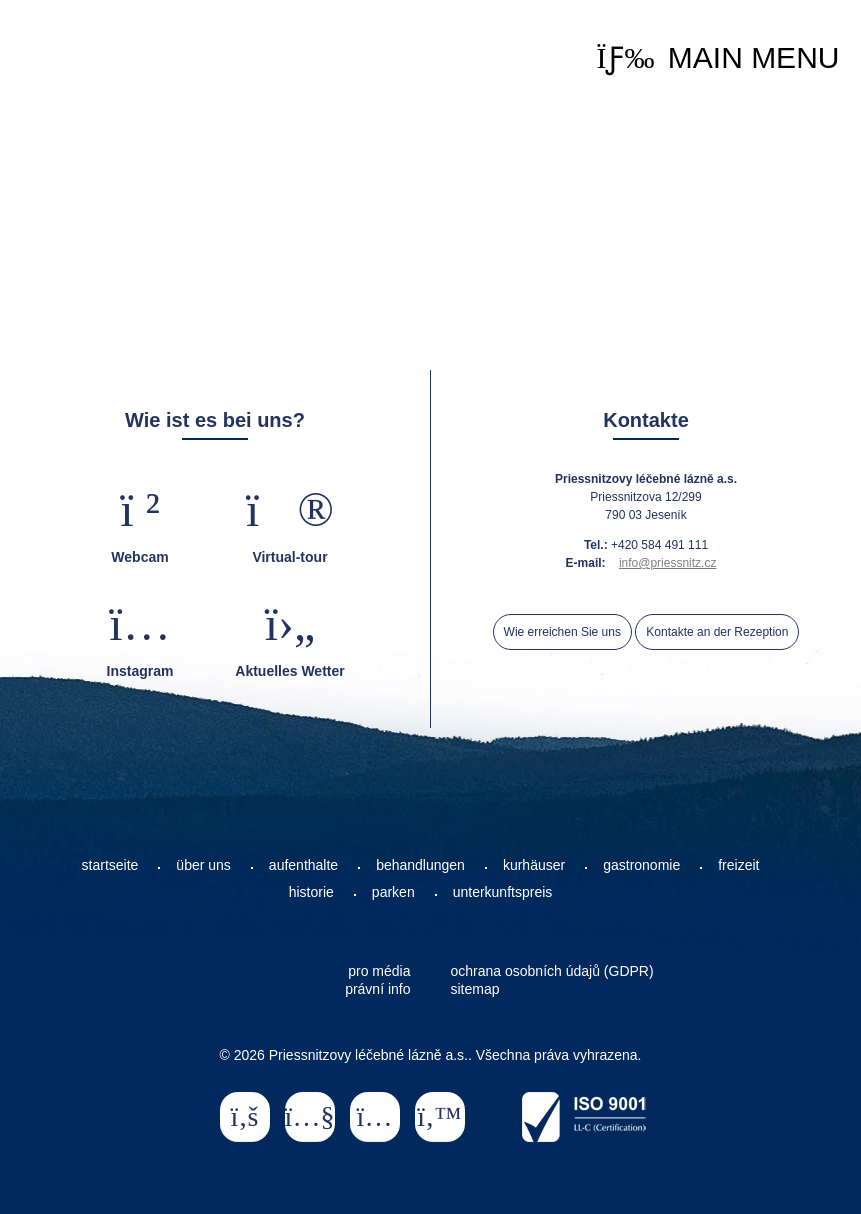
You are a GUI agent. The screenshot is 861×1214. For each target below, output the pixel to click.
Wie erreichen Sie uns (562, 632)
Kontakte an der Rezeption (717, 632)
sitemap (475, 989)
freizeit (738, 865)
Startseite (92, 51)
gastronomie (641, 865)
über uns (203, 865)
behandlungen (420, 865)
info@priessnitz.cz (668, 563)
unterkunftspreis (503, 892)
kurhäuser (534, 865)
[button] (717, 58)
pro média (379, 971)
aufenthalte (303, 865)
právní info (377, 989)
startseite (110, 865)
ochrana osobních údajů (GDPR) (552, 971)
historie (311, 892)
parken (393, 892)
